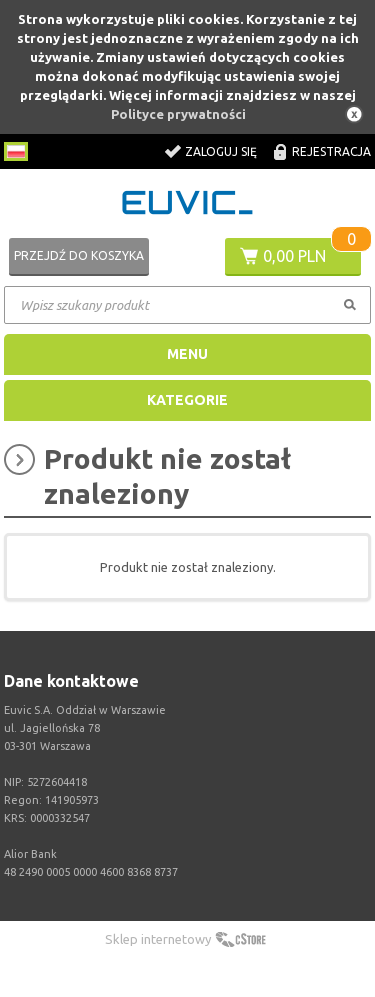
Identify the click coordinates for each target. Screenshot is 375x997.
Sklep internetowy (158, 939)
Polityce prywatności (178, 114)
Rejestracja (331, 151)
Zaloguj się (221, 151)
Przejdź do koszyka (79, 255)
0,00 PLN (294, 256)
